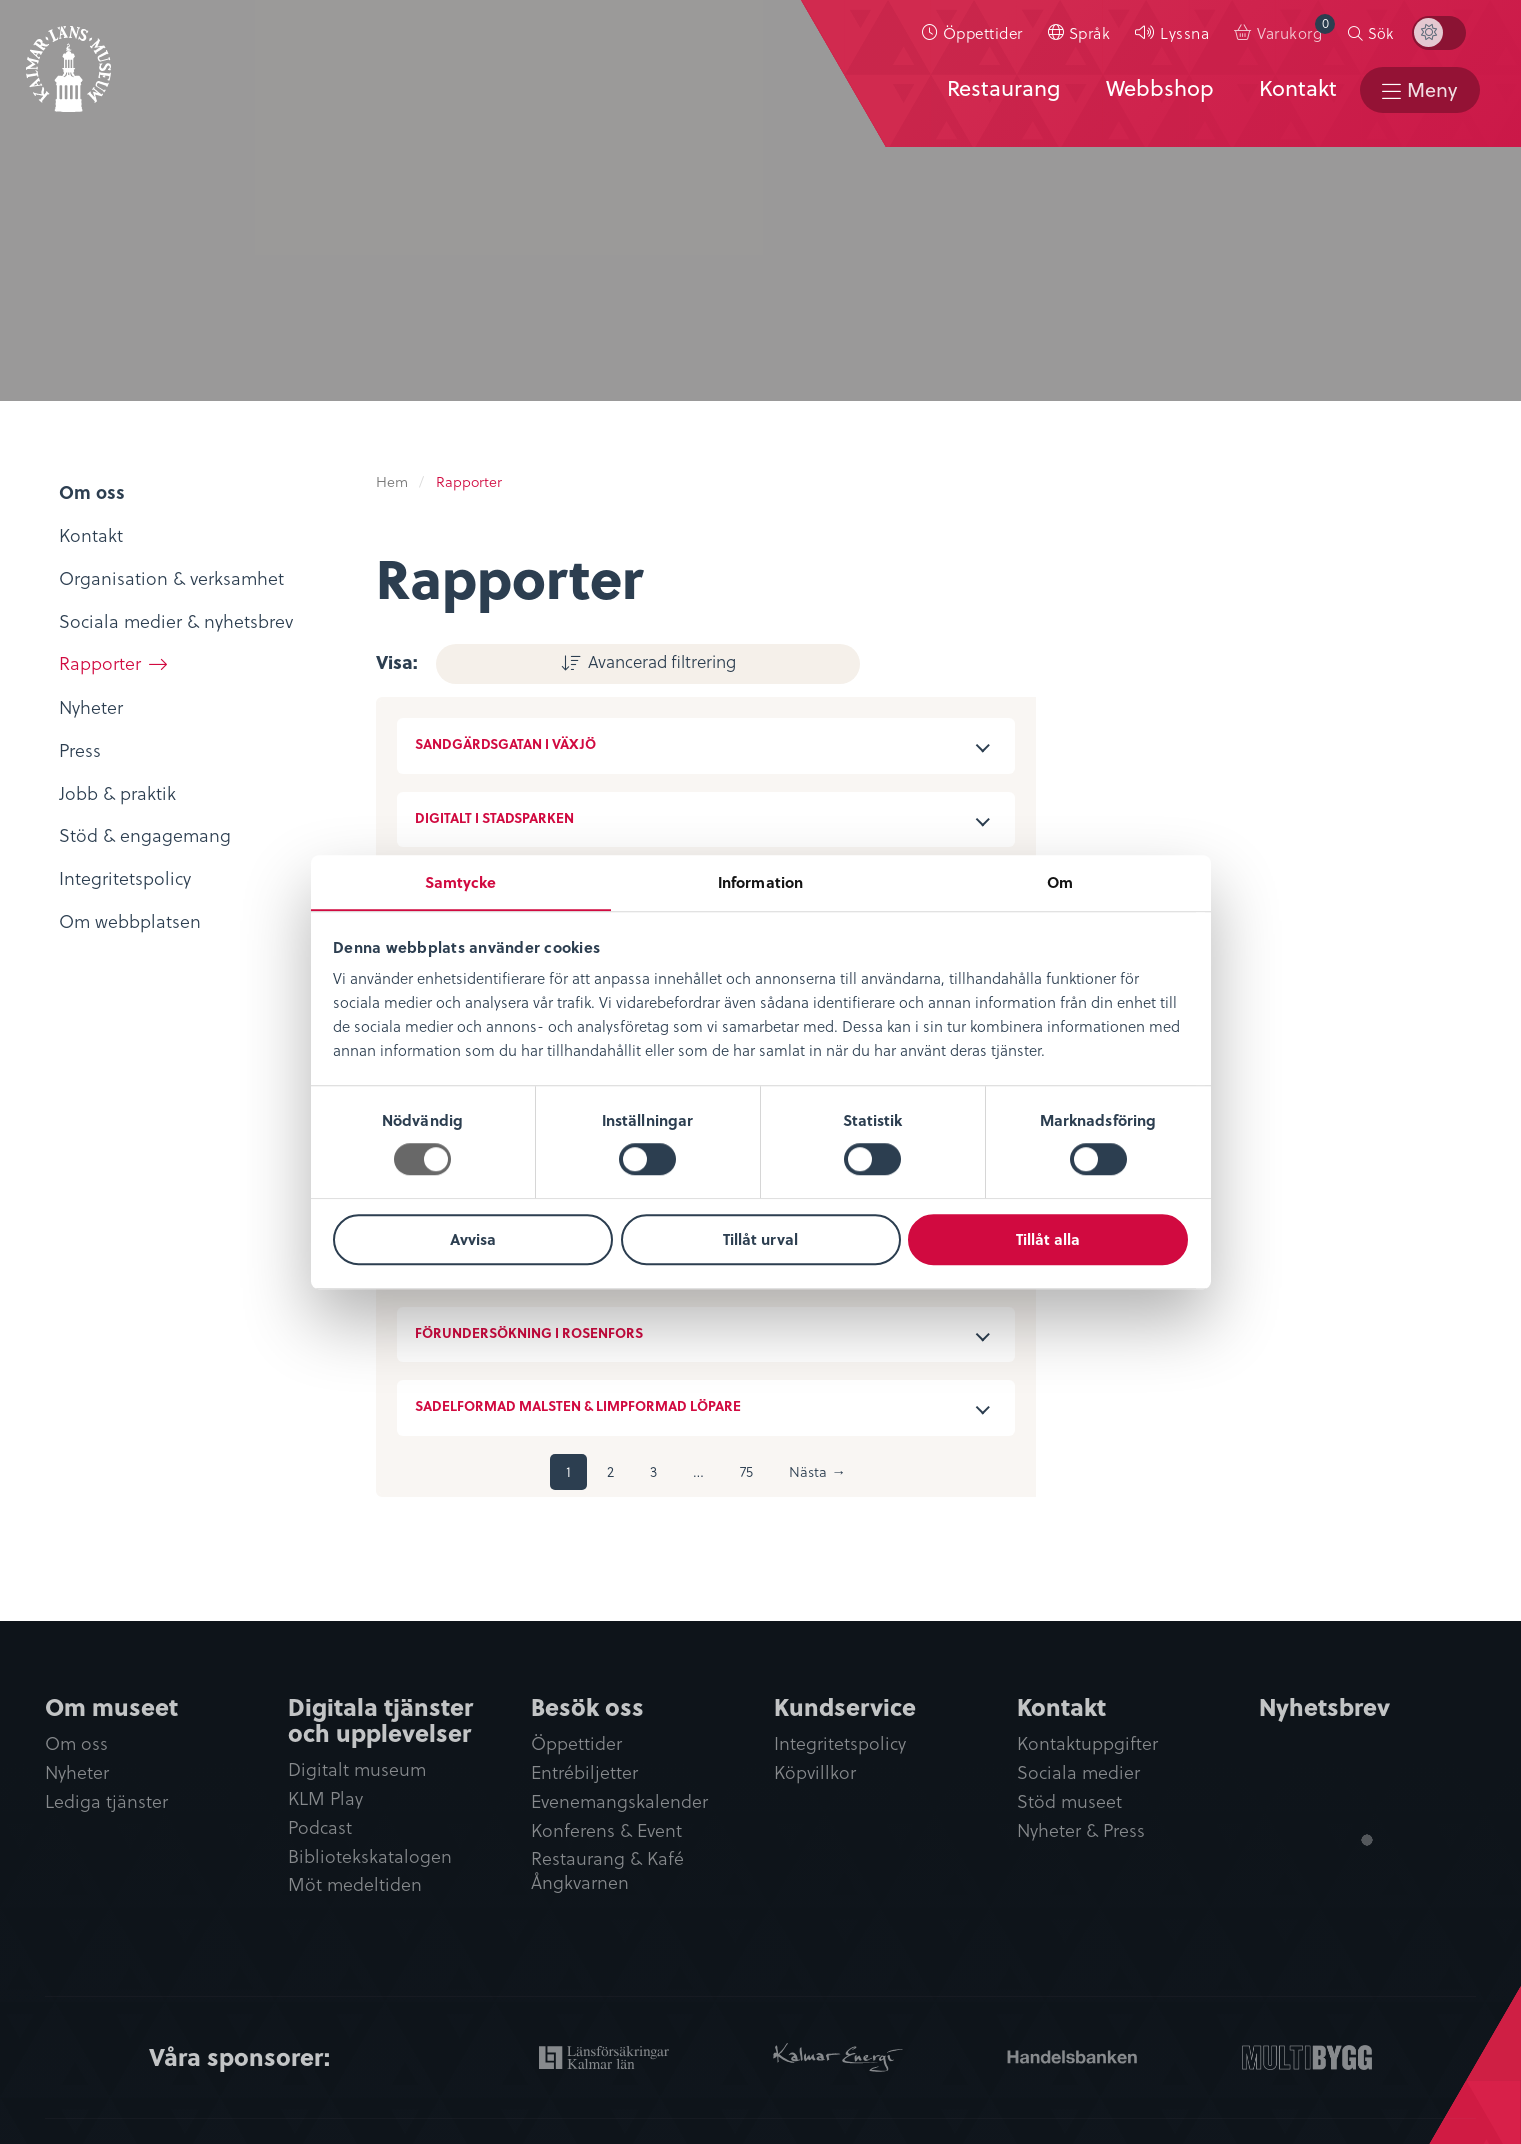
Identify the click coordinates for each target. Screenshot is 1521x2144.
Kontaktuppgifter (1087, 1741)
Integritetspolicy (840, 1741)
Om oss (76, 1741)
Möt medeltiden (355, 1884)
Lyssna (1191, 36)
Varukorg (1303, 32)
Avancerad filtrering (562, 659)
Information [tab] (760, 882)
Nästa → (817, 1469)
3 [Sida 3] (653, 1469)
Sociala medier (1078, 1771)
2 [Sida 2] (610, 1469)
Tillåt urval (760, 1240)
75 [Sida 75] (746, 1469)
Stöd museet (1069, 1800)
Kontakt (1290, 97)
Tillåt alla (1048, 1240)
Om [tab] (1060, 882)
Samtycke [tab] (461, 882)
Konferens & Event (606, 1829)
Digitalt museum (357, 1767)
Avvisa (473, 1240)
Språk (1096, 36)
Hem (392, 481)
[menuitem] (979, 37)
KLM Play (325, 1797)
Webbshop (1152, 97)
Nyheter (77, 1771)
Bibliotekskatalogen (370, 1855)
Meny (1429, 98)
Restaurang (995, 97)
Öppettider (989, 36)
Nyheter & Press (1081, 1829)
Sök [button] (1387, 37)
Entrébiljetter (584, 1771)
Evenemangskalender (619, 1800)
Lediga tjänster (106, 1800)
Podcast (320, 1826)
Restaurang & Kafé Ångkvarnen (607, 1871)
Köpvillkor (815, 1771)
